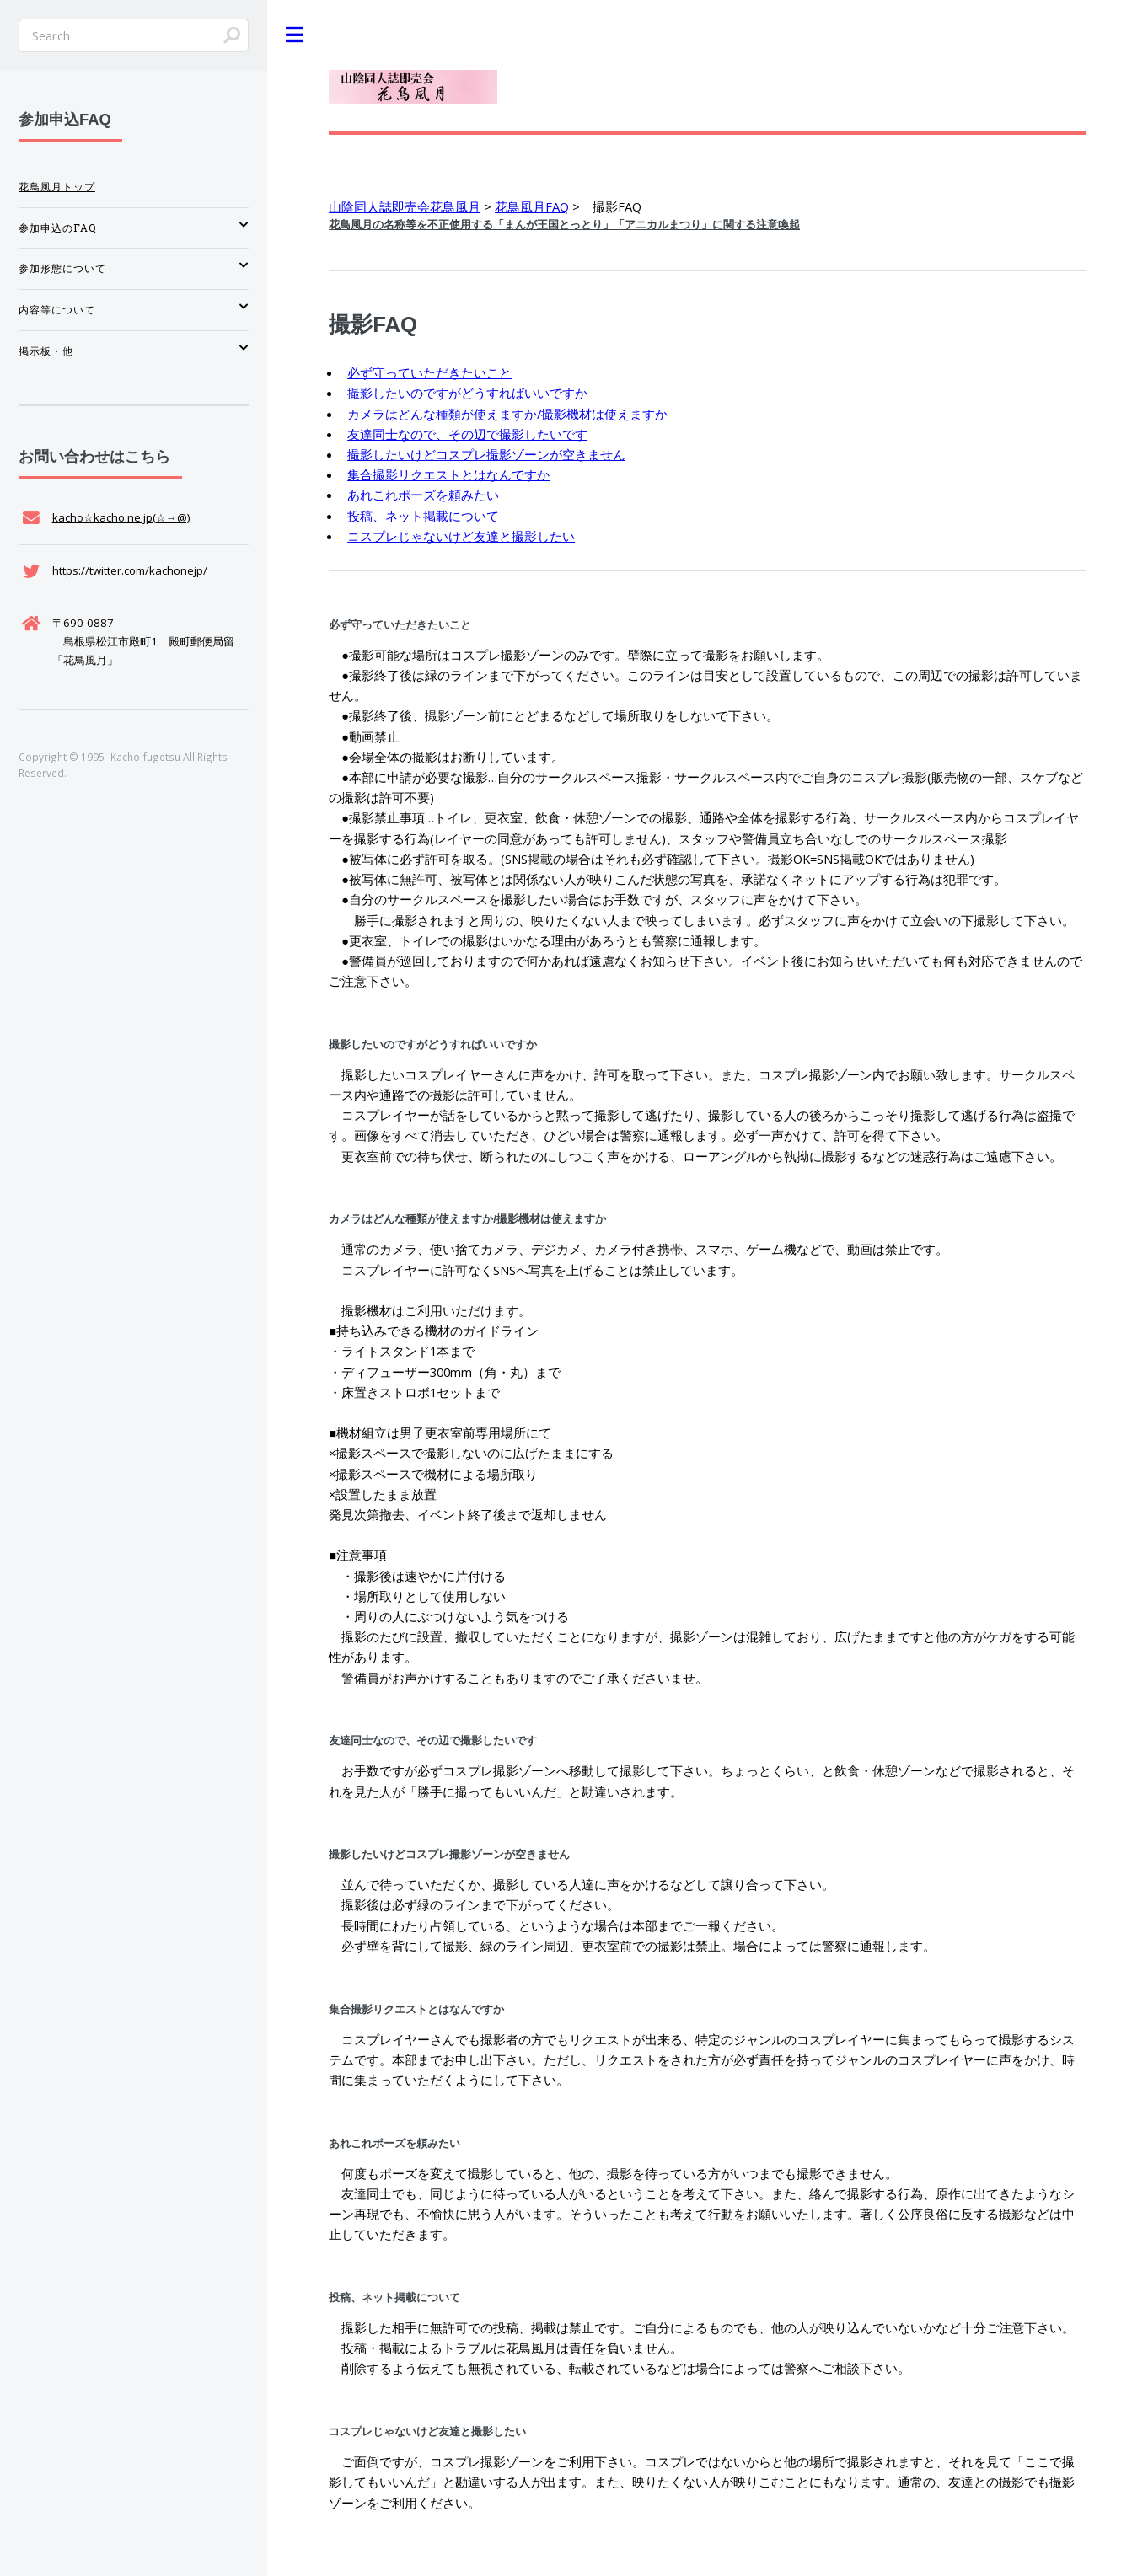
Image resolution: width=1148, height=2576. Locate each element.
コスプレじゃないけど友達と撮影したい (461, 536)
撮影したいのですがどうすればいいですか (467, 392)
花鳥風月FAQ (532, 206)
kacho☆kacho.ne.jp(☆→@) (121, 517)
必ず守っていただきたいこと (429, 372)
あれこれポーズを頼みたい (423, 494)
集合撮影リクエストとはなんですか (448, 474)
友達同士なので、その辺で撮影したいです (467, 434)
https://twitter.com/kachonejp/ (129, 570)
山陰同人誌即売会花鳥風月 (404, 206)
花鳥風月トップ (57, 186)
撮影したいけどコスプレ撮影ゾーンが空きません (486, 454)
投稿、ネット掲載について (423, 515)
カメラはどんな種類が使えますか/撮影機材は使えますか (507, 413)
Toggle (295, 35)
